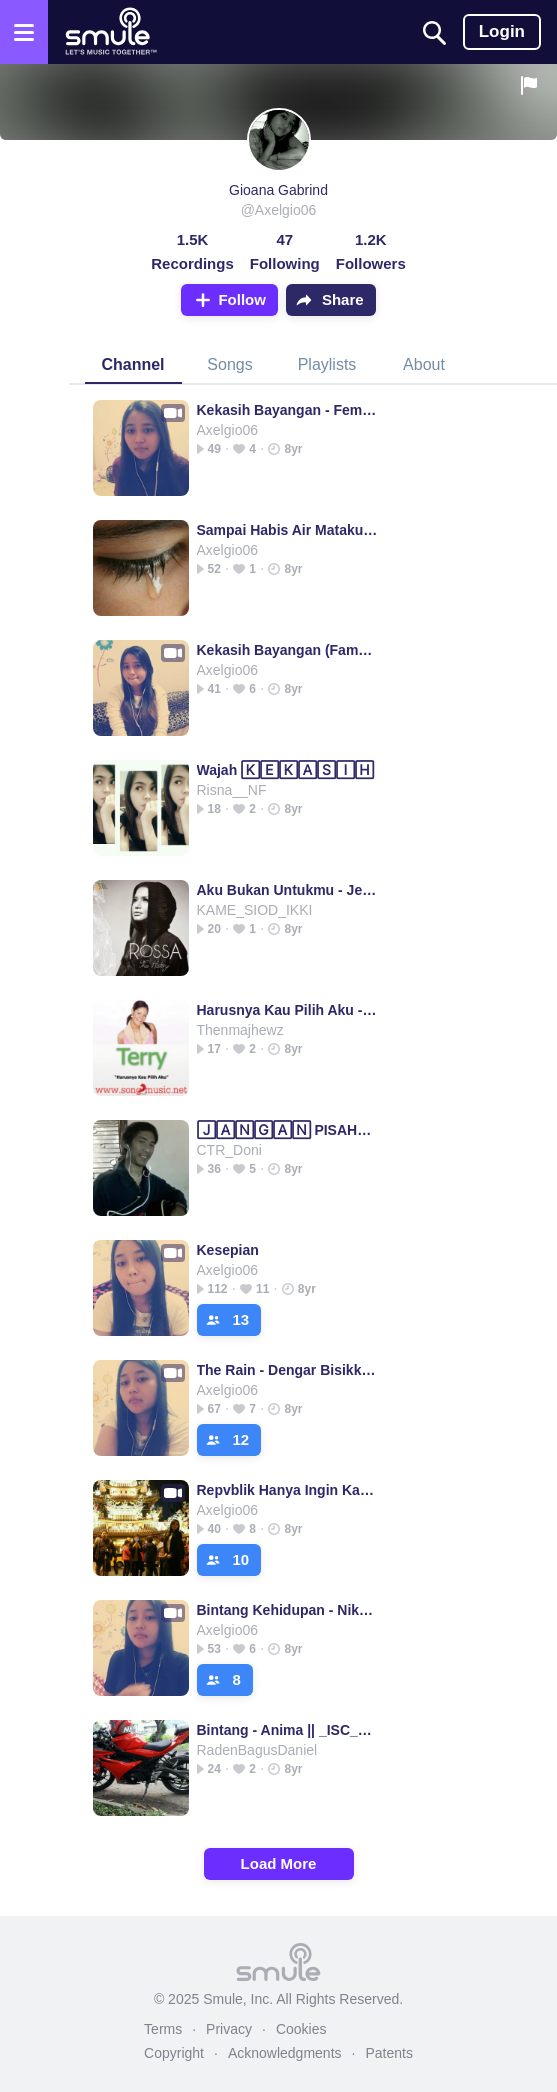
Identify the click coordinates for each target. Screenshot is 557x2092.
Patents (388, 2053)
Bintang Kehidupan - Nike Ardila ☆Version (288, 1610)
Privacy (229, 2029)
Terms (163, 2029)
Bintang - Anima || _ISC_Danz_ (288, 1730)
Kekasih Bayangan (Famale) (288, 650)
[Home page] (110, 32)
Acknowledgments (285, 2053)
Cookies (301, 2029)
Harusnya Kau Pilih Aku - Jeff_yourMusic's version (288, 1010)
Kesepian (228, 1250)
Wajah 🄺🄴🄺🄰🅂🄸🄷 (286, 770)
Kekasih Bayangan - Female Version (288, 410)
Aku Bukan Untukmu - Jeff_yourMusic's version (288, 890)
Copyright (174, 2053)
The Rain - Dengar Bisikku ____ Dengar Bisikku (288, 1370)
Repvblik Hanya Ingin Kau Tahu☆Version (288, 1490)
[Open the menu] (24, 32)
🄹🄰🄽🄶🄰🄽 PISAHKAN (288, 1130)
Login (502, 31)
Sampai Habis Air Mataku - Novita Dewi (288, 530)
